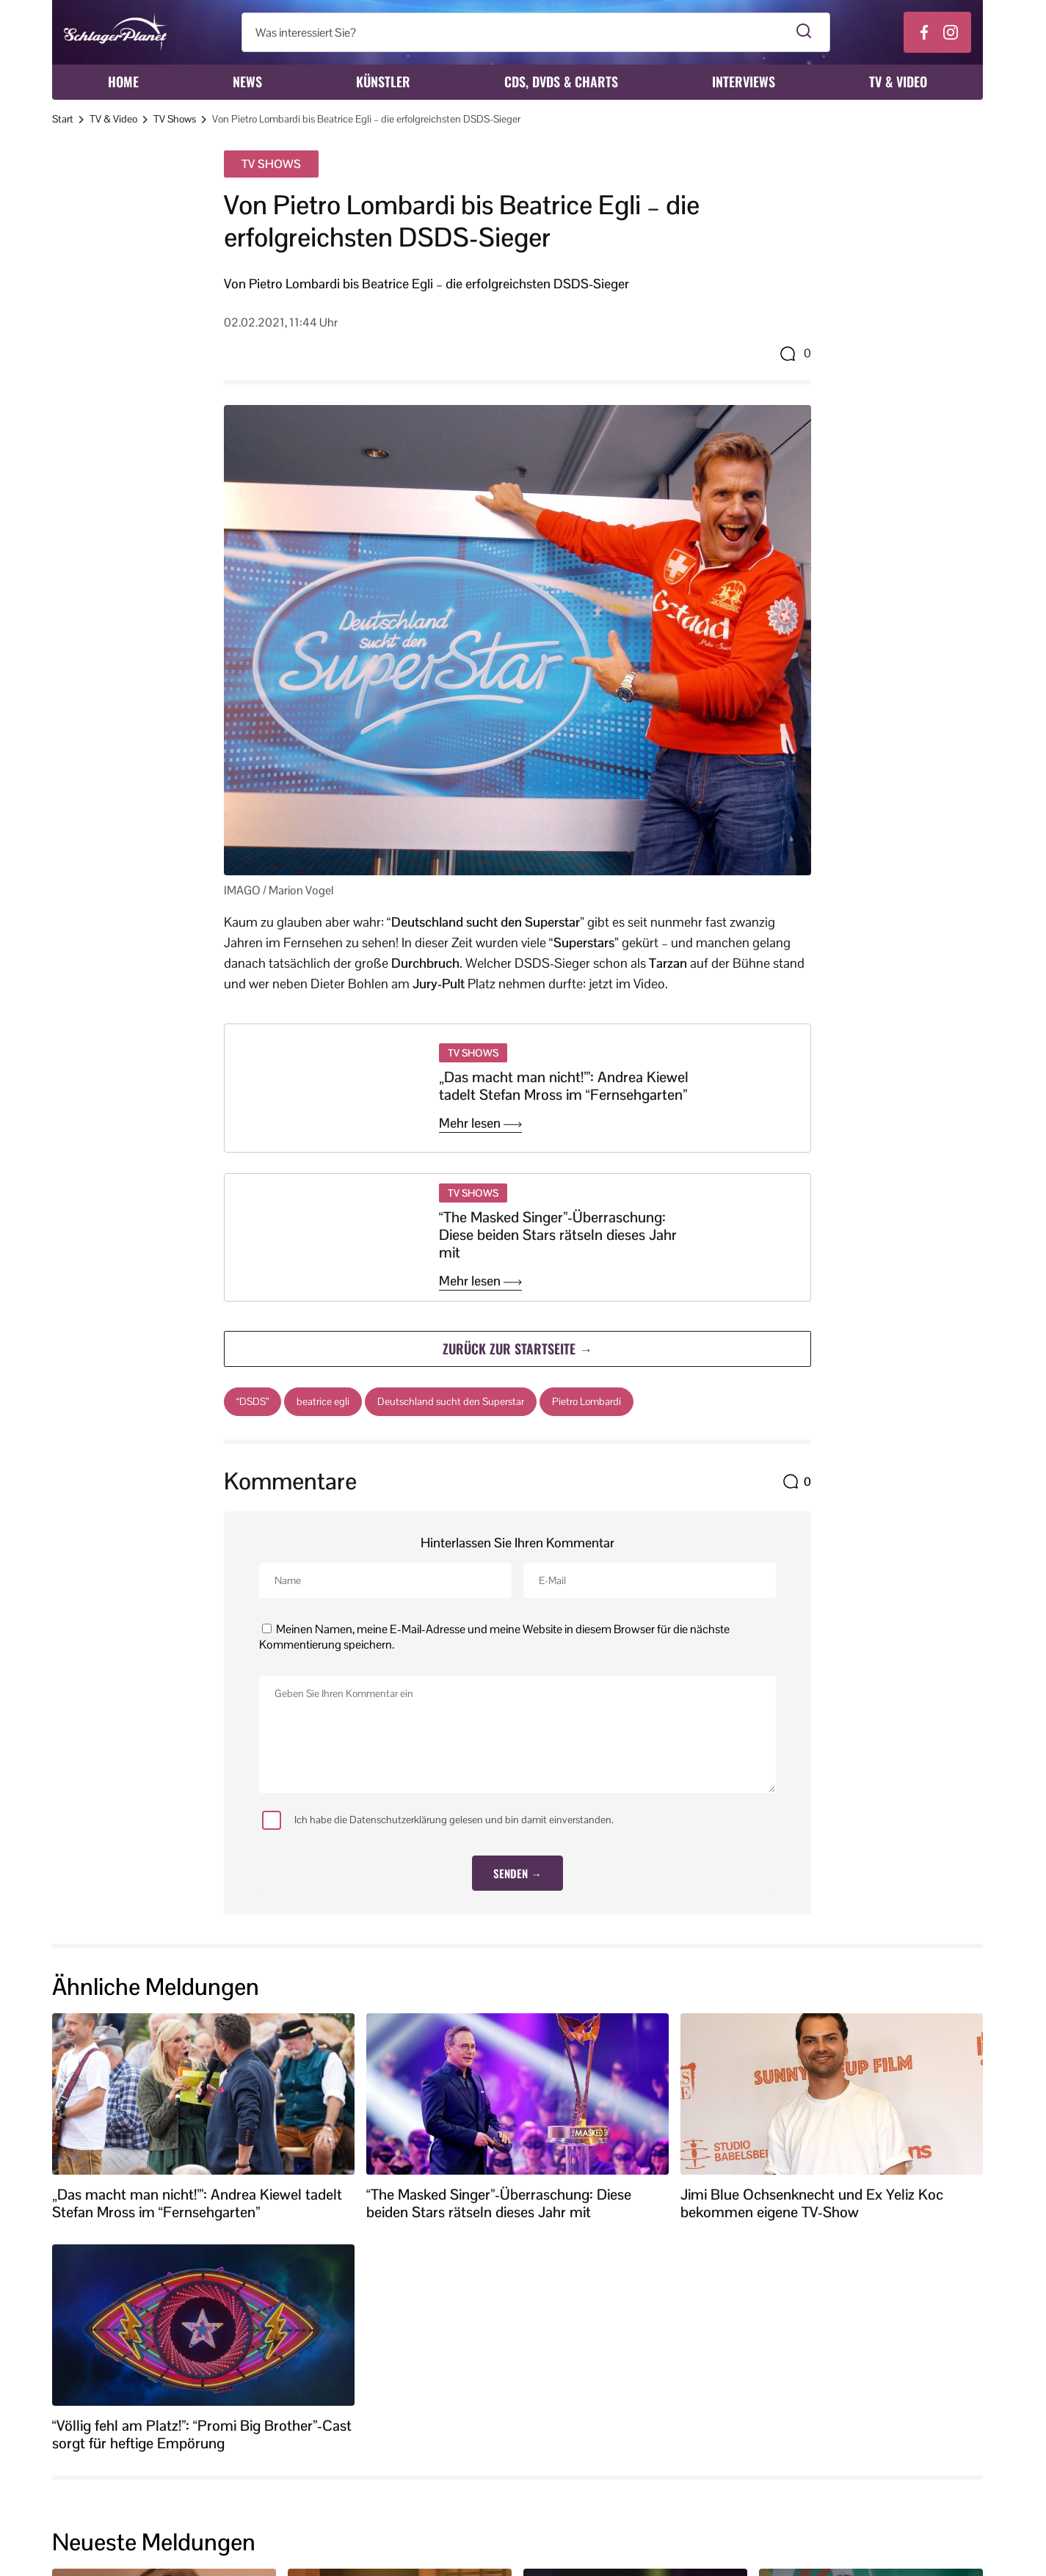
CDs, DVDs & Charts (561, 81)
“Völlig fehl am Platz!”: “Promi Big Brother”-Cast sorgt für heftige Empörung (202, 2433)
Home (123, 81)
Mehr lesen (480, 1123)
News (247, 81)
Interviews (743, 81)
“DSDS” (252, 1401)
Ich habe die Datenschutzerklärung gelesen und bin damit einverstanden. (438, 1819)
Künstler (383, 81)
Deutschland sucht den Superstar (450, 1401)
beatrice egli (323, 1401)
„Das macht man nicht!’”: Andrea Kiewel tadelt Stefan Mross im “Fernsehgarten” (564, 1086)
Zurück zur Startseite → (517, 1347)
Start (62, 118)
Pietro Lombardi (586, 1401)
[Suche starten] (804, 32)
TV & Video (898, 81)
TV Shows (174, 118)
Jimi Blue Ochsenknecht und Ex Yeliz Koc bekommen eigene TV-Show (811, 2202)
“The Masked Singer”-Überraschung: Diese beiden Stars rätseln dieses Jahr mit (558, 1235)
